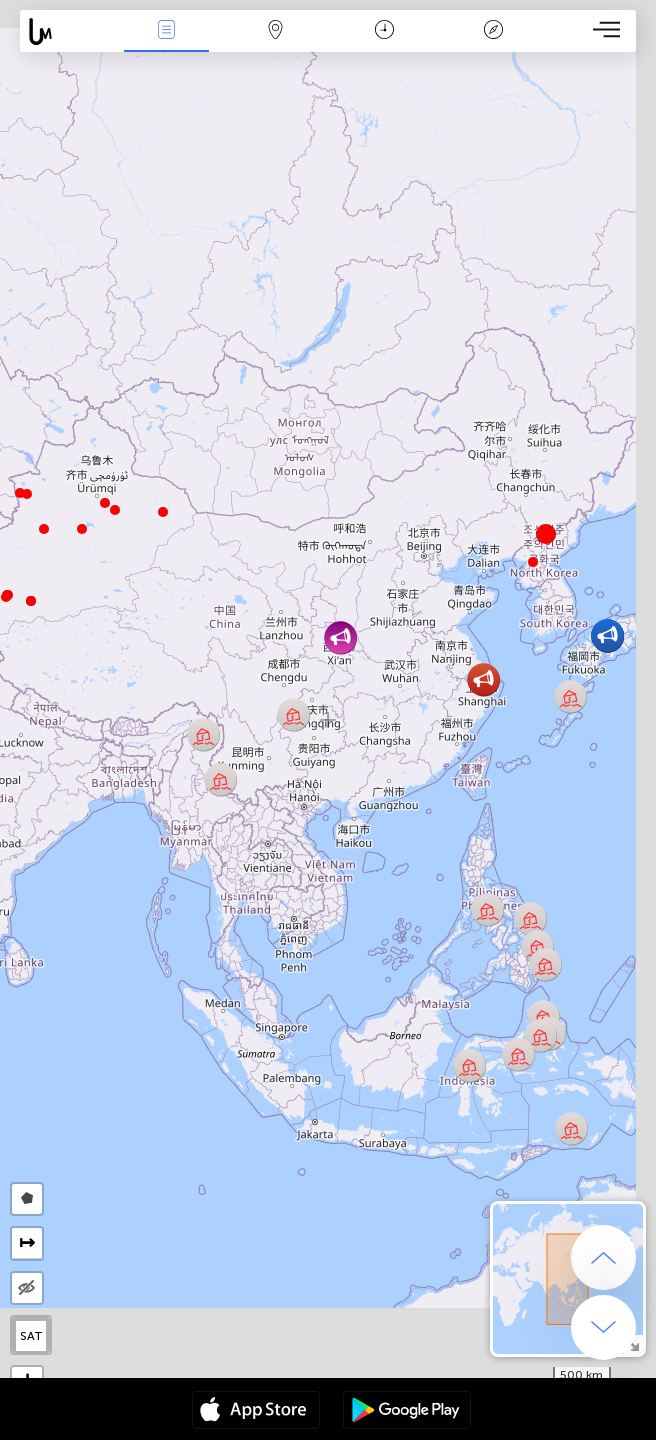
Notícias (167, 31)
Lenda (493, 31)
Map (276, 31)
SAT (31, 1336)
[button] (6, 597)
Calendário (384, 31)
